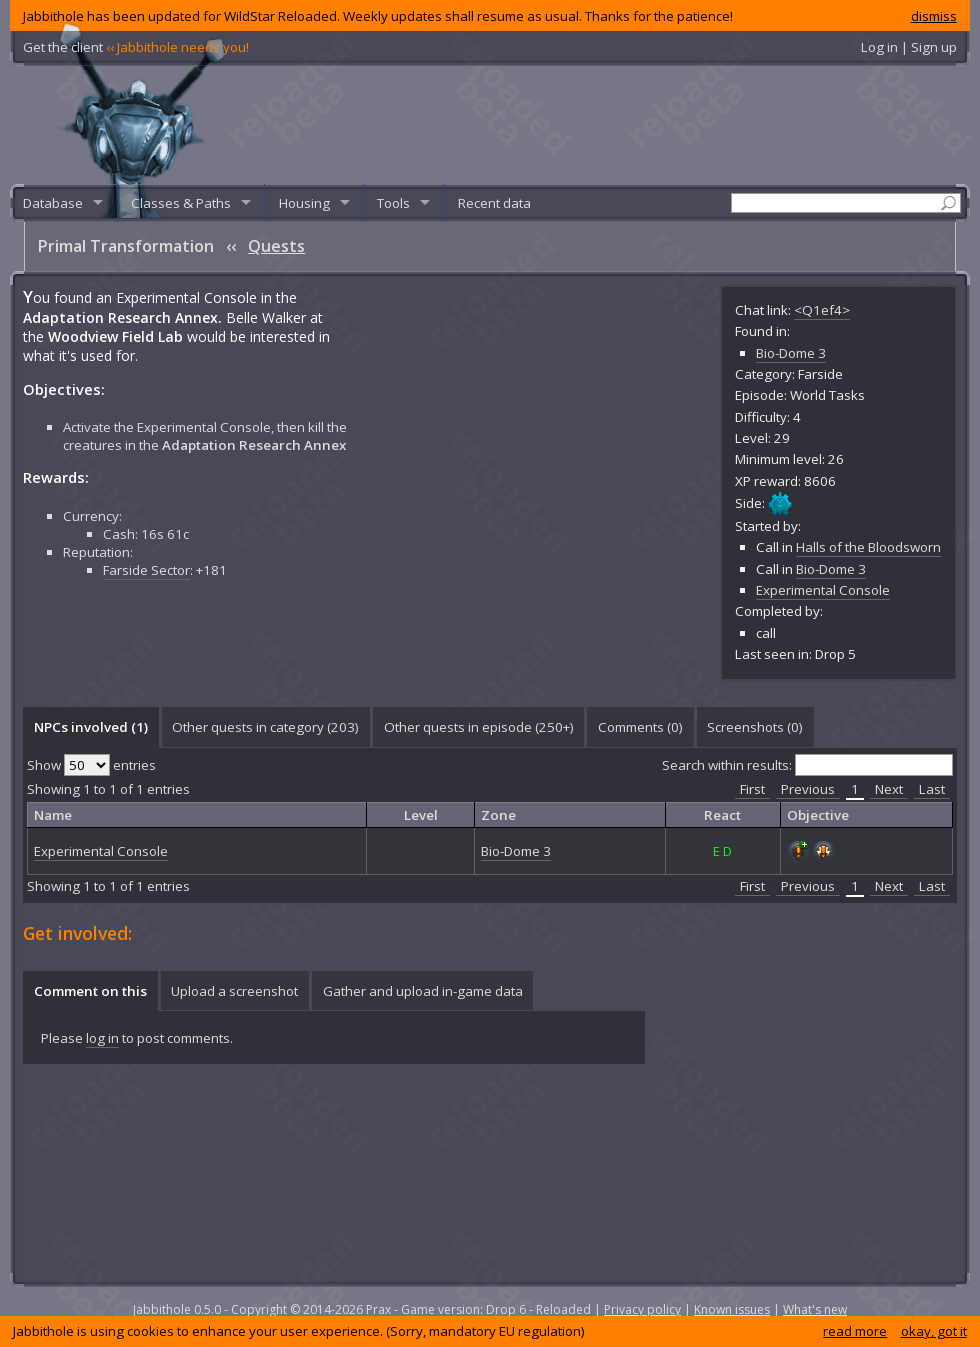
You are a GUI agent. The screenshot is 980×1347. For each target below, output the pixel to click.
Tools (393, 203)
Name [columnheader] (53, 815)
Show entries (91, 765)
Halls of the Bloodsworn (868, 547)
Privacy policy (642, 1309)
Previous (808, 789)
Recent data (494, 203)
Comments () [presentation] (640, 727)
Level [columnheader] (421, 815)
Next (889, 789)
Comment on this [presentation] (90, 991)
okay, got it (934, 1331)
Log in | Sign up (909, 47)
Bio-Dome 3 (791, 353)
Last (932, 789)
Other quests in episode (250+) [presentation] (479, 727)
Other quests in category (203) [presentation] (265, 727)
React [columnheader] (722, 815)
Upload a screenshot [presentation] (234, 991)
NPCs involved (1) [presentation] (91, 727)
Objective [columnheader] (818, 815)
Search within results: (807, 765)
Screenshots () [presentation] (755, 727)
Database (53, 203)
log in (102, 1038)
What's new (815, 1309)
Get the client (136, 47)
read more (855, 1331)
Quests (276, 246)
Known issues (732, 1309)
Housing (304, 203)
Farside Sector (146, 570)
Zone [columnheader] (498, 815)
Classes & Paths (181, 203)
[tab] (90, 727)
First (752, 789)
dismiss (934, 16)
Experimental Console (823, 590)
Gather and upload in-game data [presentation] (423, 991)
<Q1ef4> (822, 310)
